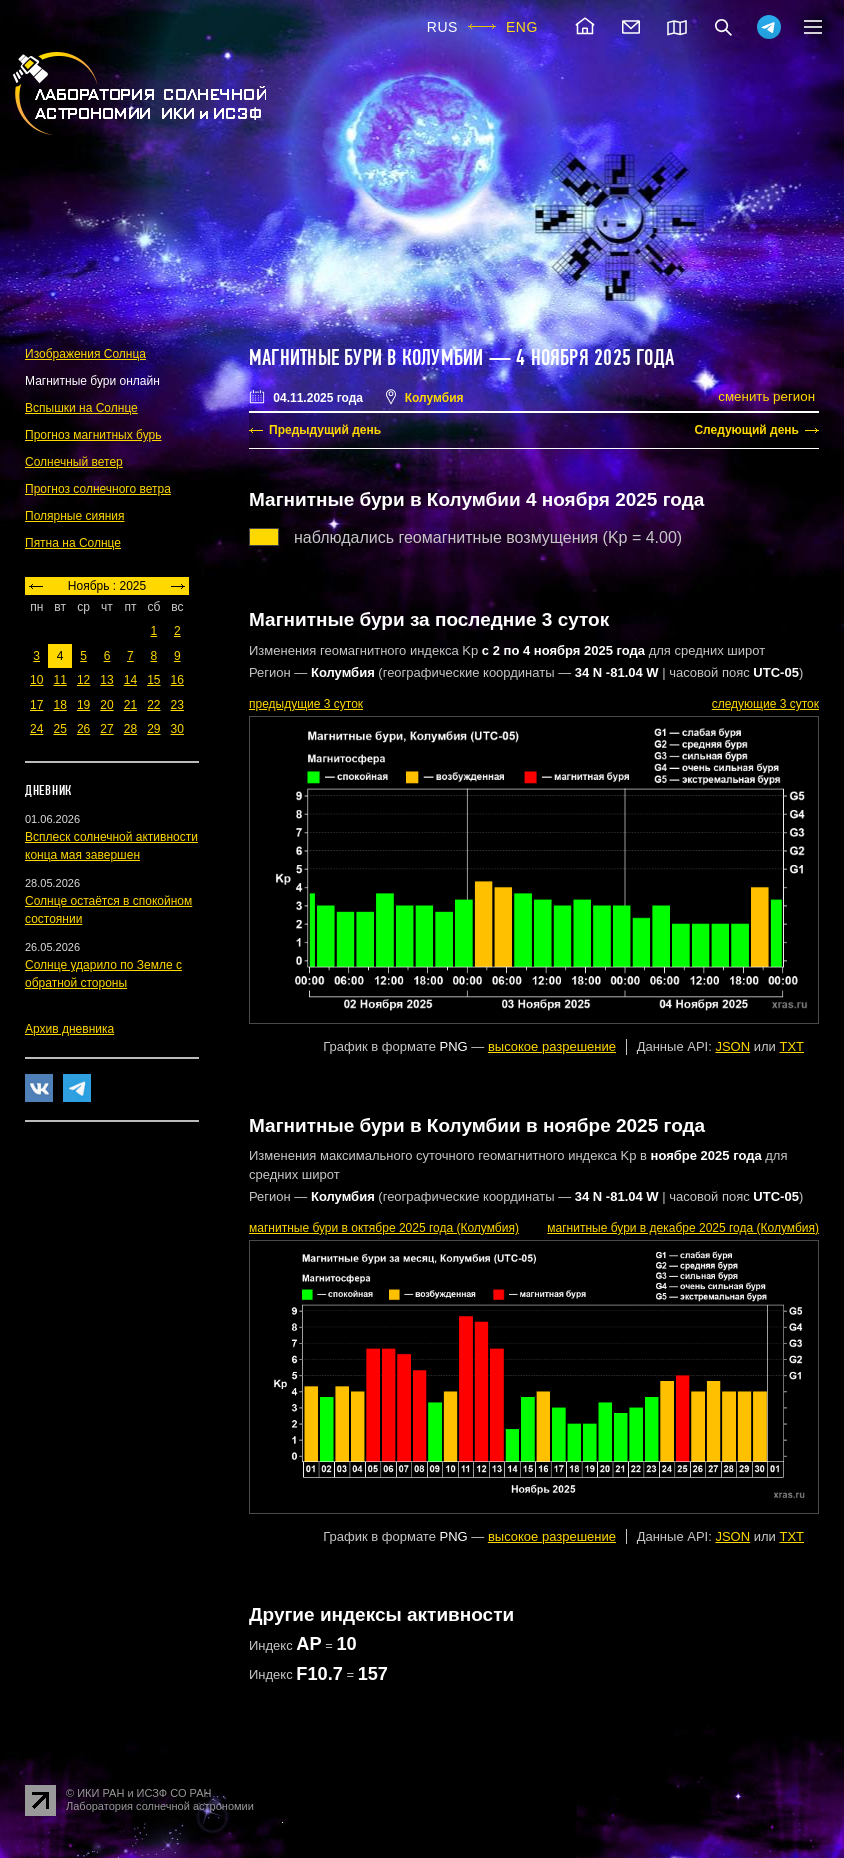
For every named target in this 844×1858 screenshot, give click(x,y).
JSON (732, 1046)
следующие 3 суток (765, 704)
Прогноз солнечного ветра (98, 489)
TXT (791, 1046)
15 (153, 680)
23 (177, 705)
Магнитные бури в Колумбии (366, 358)
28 (130, 729)
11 (59, 680)
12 (83, 680)
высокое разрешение (552, 1046)
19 (83, 705)
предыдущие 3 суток (306, 704)
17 (36, 705)
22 (153, 705)
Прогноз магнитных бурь (93, 435)
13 (106, 680)
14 (130, 680)
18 (59, 705)
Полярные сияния (75, 516)
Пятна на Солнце (73, 543)
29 (153, 729)
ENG (522, 27)
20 (106, 705)
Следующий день (746, 430)
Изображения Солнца (85, 354)
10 (36, 680)
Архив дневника (69, 1029)
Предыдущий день (325, 430)
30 (177, 729)
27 (106, 729)
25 (59, 729)
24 (36, 729)
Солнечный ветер (74, 462)
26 (83, 729)
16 (177, 680)
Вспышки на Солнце (81, 408)
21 (130, 705)
